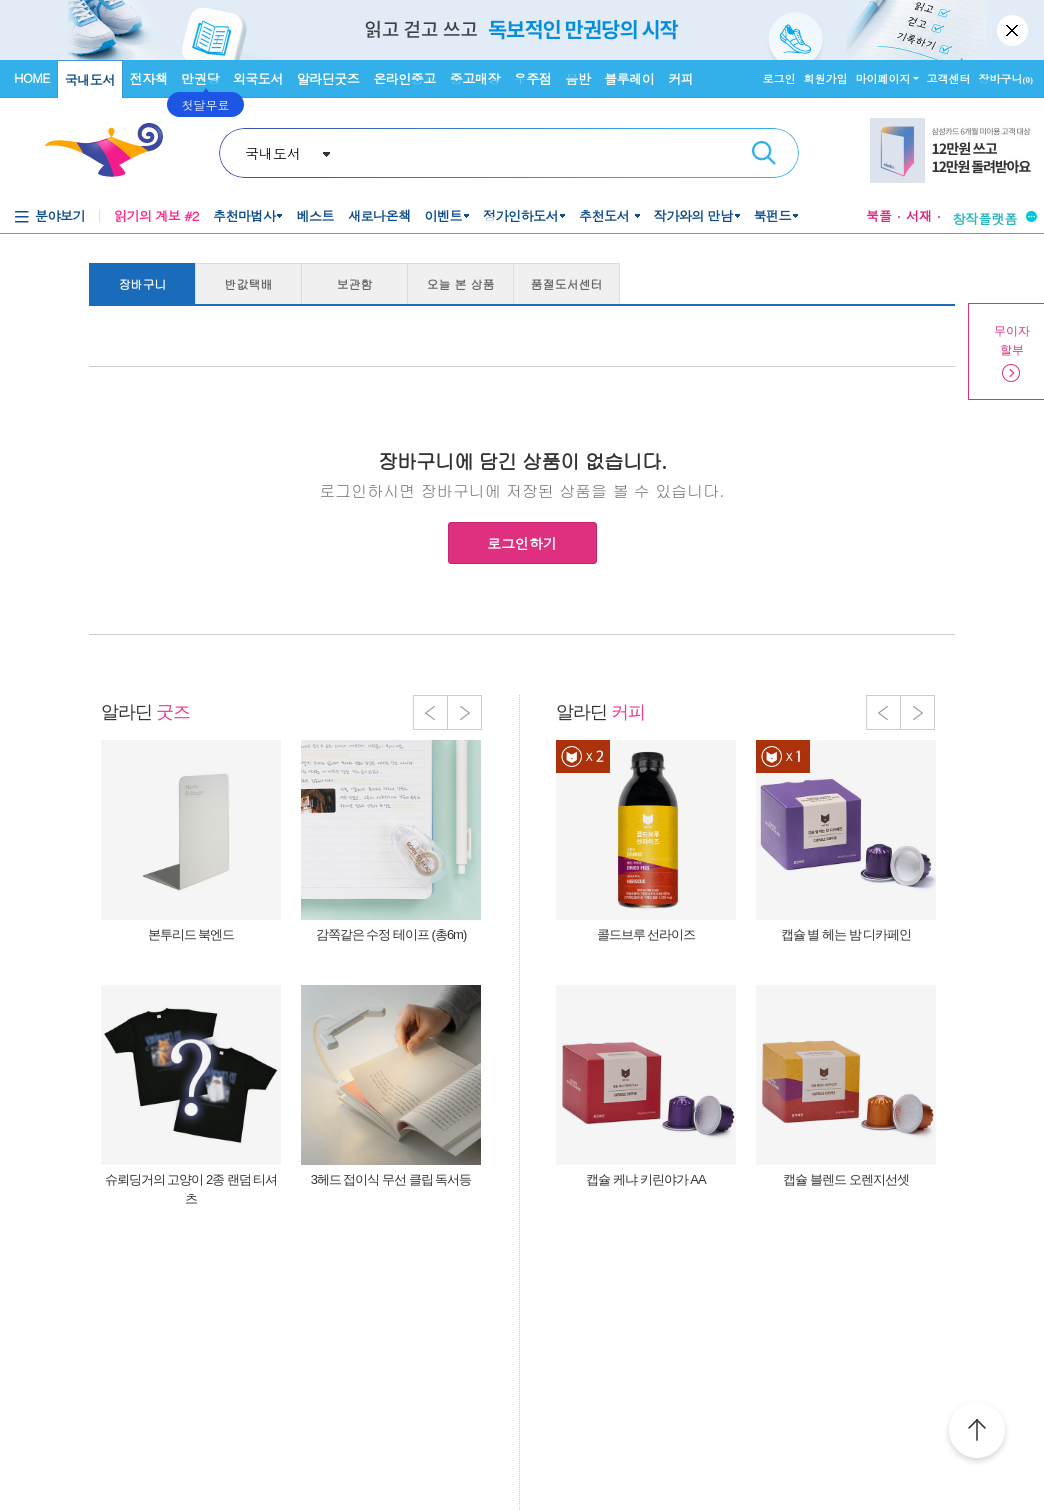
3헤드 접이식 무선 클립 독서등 (391, 1179)
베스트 (315, 215)
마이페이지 (883, 78)
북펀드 (773, 215)
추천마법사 (244, 215)
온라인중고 (404, 78)
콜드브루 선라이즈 (646, 934)
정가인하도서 (520, 215)
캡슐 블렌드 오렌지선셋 (845, 1179)
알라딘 (145, 712)
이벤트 (443, 215)
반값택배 (249, 283)
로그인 (779, 78)
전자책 (149, 78)
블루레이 (629, 78)
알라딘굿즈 (328, 78)
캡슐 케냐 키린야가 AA (645, 1179)
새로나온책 (379, 215)
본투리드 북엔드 (191, 934)
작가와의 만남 (693, 215)
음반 (577, 78)
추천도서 (606, 215)
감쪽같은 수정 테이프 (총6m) (391, 934)
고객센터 (949, 78)
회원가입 (826, 78)
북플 (879, 215)
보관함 (355, 283)
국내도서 (90, 79)
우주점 (533, 78)
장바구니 (1006, 78)
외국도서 (258, 78)
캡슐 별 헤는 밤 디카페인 (846, 934)
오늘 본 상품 (461, 283)
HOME (32, 77)
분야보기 (60, 215)
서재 (919, 215)
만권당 (200, 78)
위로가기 (977, 1433)
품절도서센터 (567, 283)
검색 (764, 153)
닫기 (1014, 30)
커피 (680, 78)
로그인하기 (522, 543)
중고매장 (475, 78)
